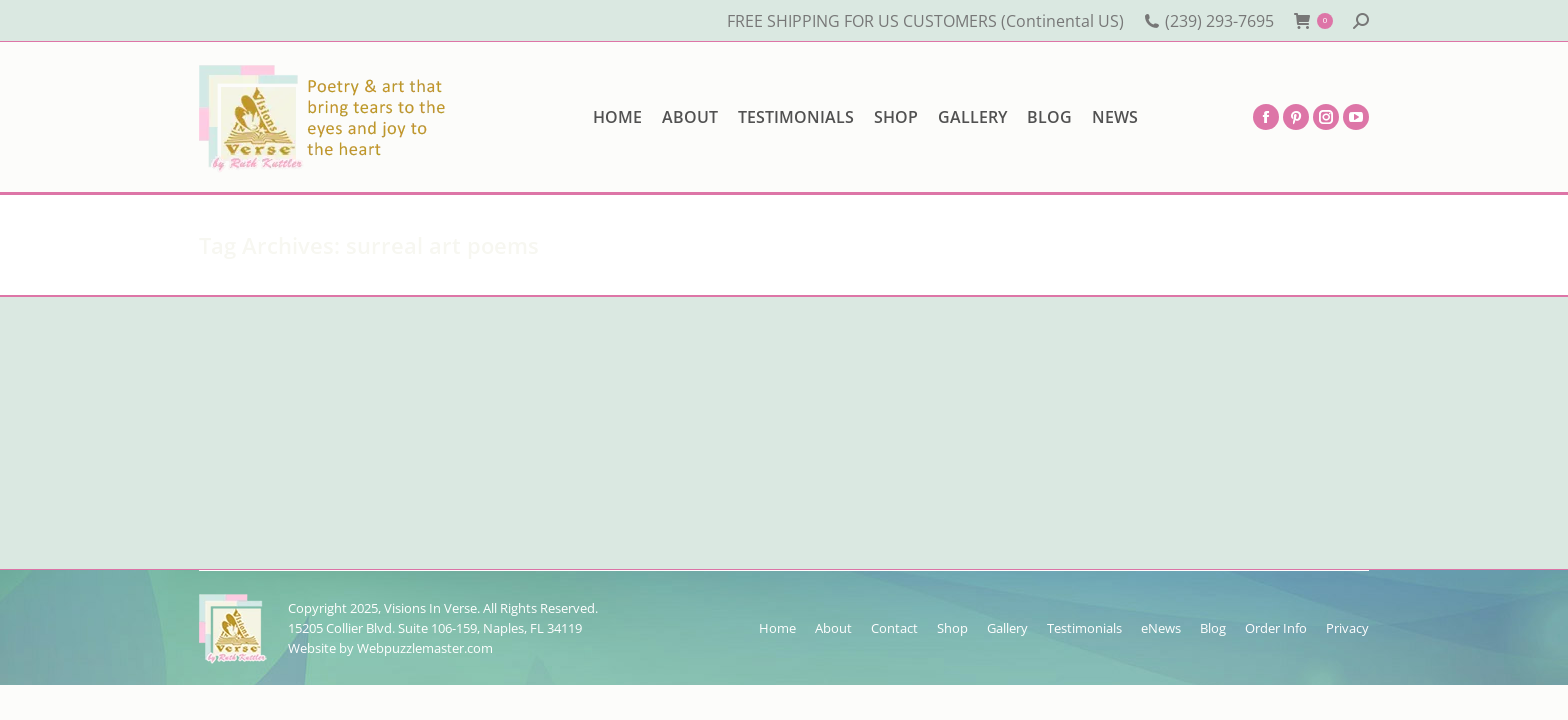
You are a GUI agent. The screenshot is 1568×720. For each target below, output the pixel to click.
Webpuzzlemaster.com (425, 648)
